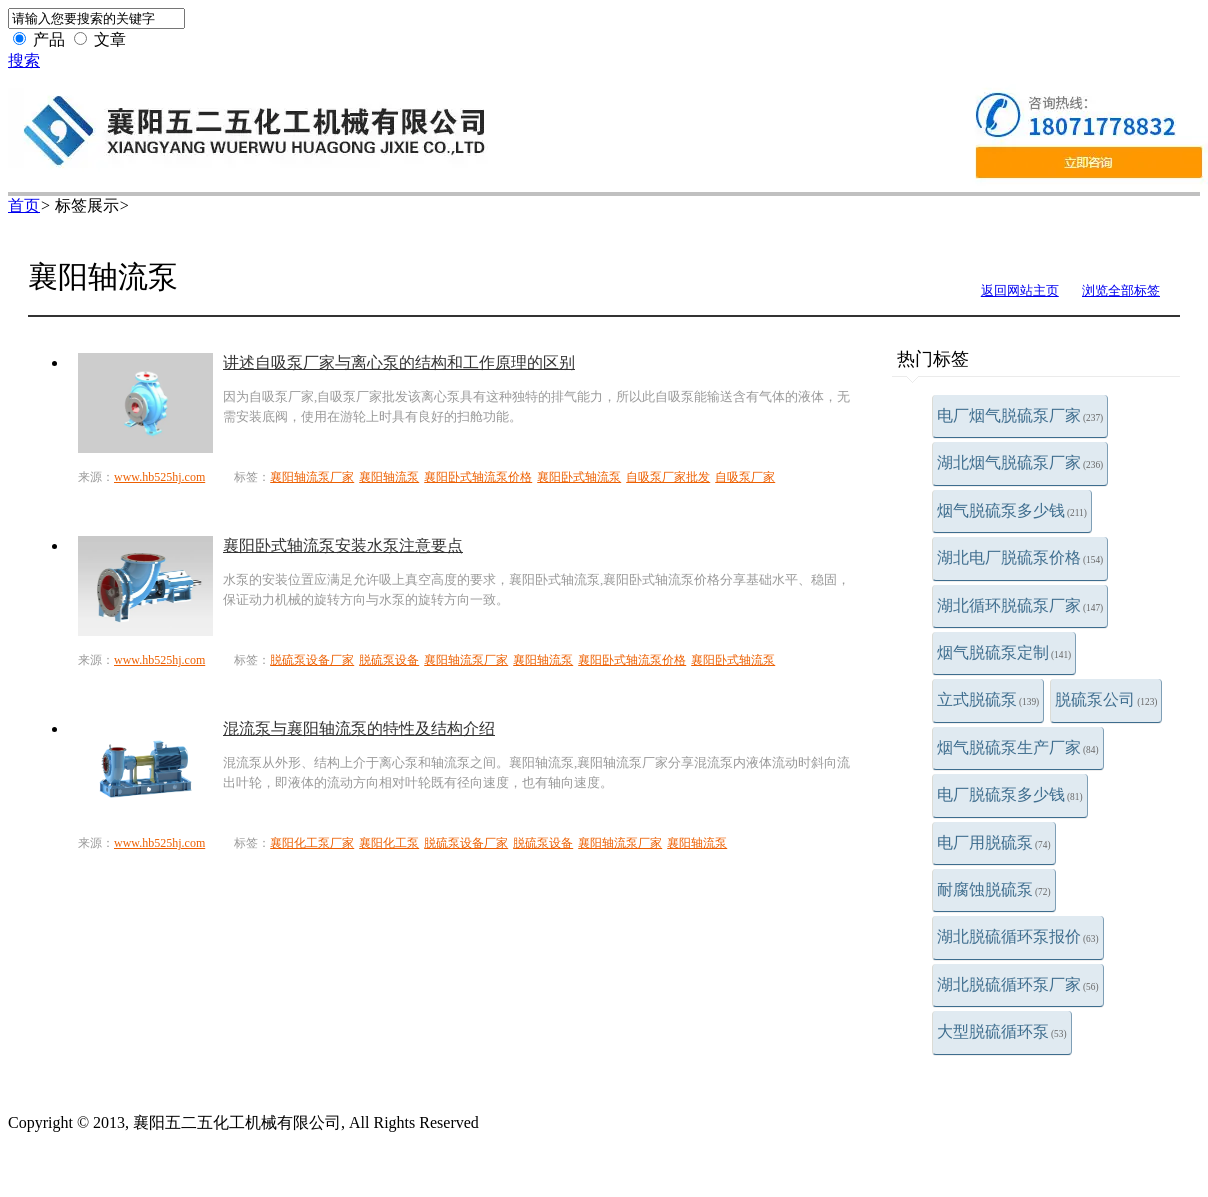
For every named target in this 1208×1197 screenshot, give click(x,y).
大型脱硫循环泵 (1002, 1031)
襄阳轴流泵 (389, 477)
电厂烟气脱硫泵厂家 (1020, 415)
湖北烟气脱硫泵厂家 (1020, 462)
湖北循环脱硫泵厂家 (1020, 605)
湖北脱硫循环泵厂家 (1018, 984)
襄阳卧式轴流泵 (579, 477)
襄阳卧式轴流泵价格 (478, 477)
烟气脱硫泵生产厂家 (1018, 747)
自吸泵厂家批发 (668, 477)
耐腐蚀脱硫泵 (994, 889)
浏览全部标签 (1121, 290)
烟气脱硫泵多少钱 (1012, 510)
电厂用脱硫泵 (994, 842)
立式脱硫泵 (988, 699)
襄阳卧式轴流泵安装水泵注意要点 (343, 545)
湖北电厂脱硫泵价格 (1020, 557)
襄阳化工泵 (389, 843)
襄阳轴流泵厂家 (312, 477)
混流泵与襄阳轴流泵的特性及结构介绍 (359, 728)
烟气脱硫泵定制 (1004, 652)
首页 (24, 205)
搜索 (24, 60)
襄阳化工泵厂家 (312, 843)
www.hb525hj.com (159, 477)
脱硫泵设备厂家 (312, 660)
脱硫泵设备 (389, 660)
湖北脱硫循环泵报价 (1018, 936)
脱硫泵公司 (1106, 699)
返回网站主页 (1020, 290)
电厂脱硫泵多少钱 (1010, 794)
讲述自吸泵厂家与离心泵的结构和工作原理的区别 (399, 362)
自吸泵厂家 (745, 477)
